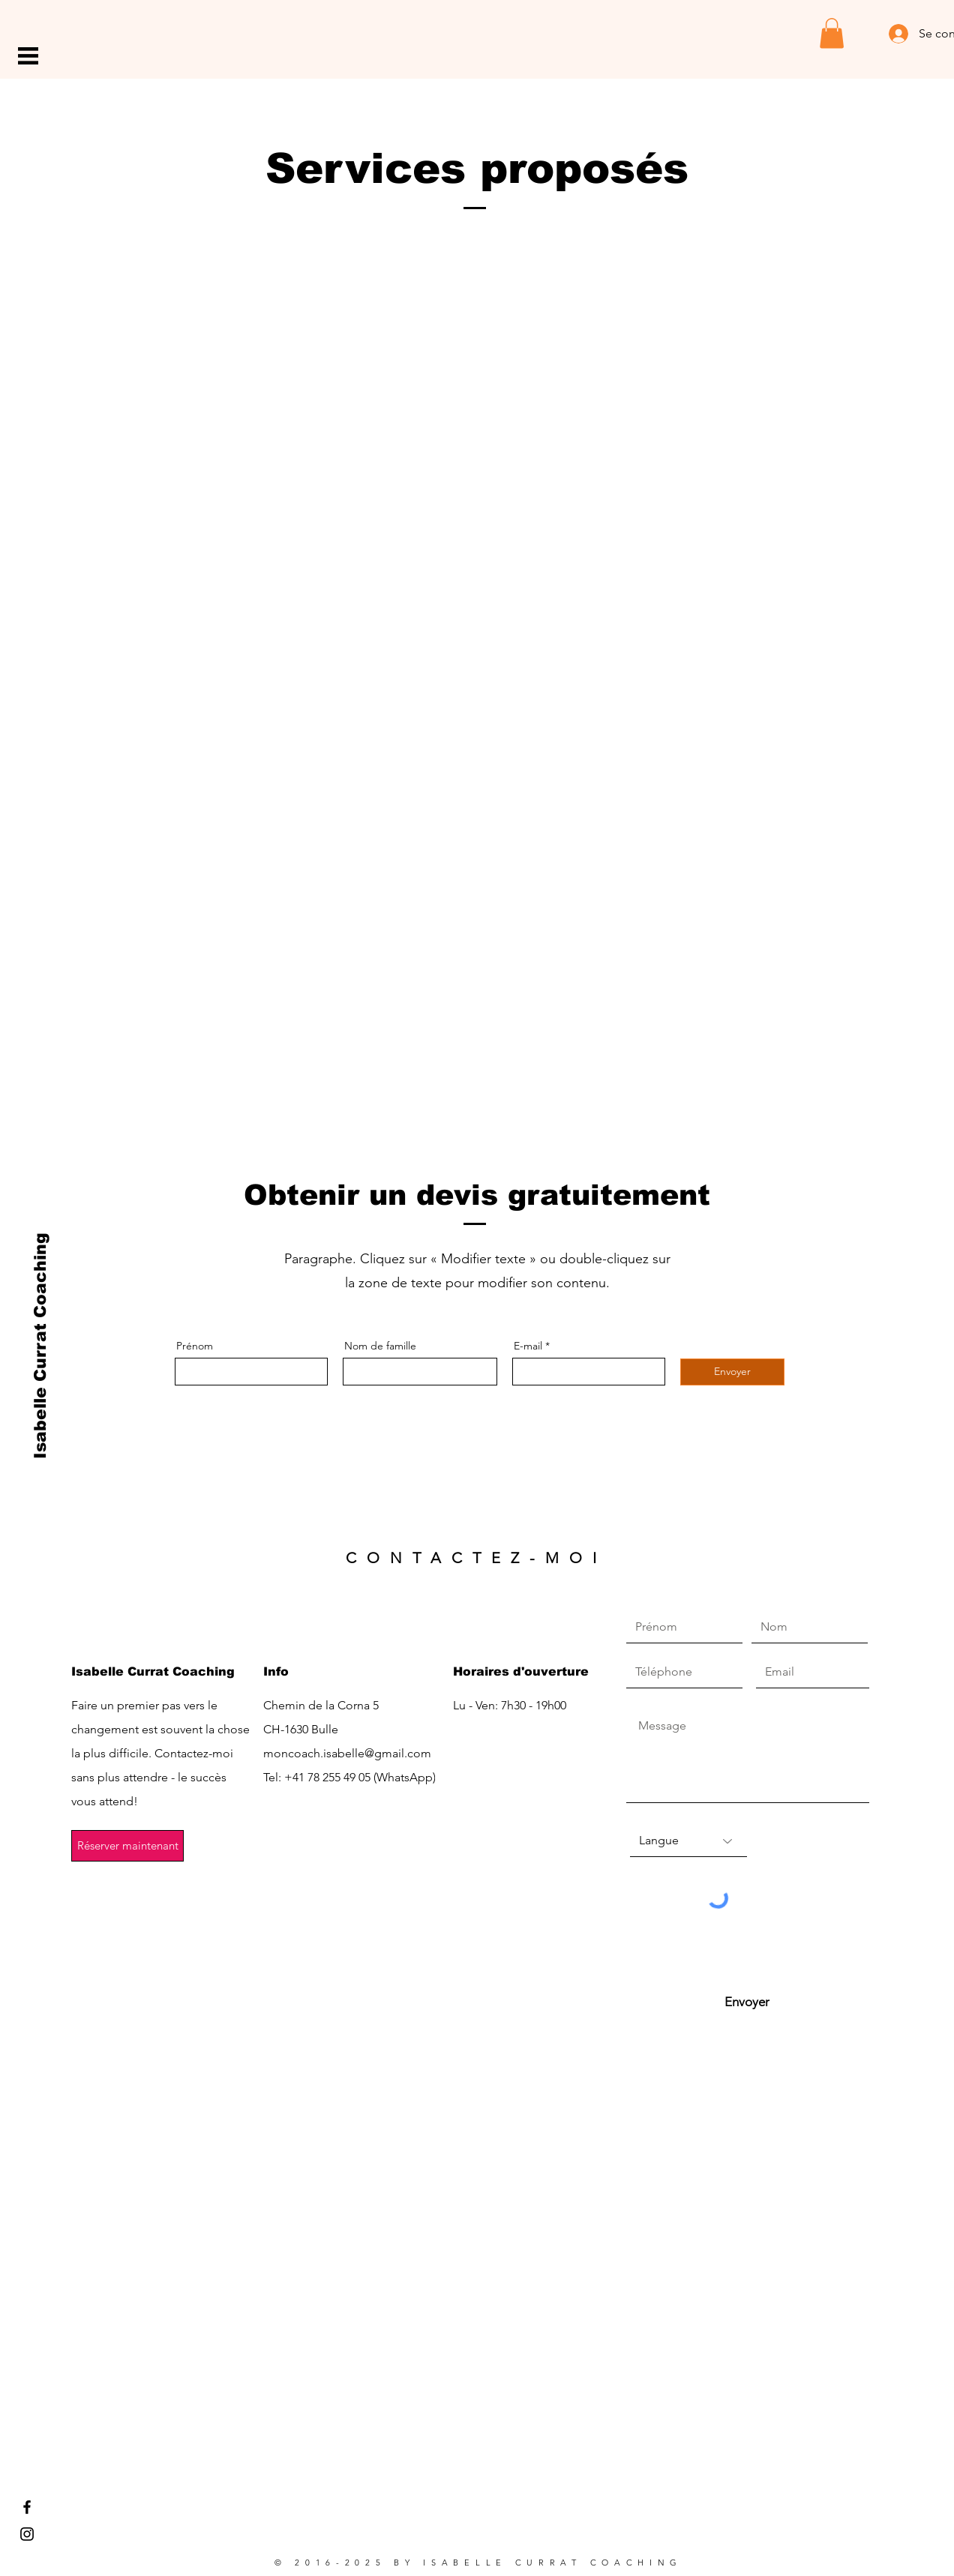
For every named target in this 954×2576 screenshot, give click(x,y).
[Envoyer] (732, 1371)
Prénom (194, 1345)
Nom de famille (380, 1345)
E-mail (528, 1345)
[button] (28, 55)
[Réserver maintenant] (127, 1846)
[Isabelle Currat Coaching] (40, 1346)
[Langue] (688, 1841)
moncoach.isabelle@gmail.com (347, 1753)
